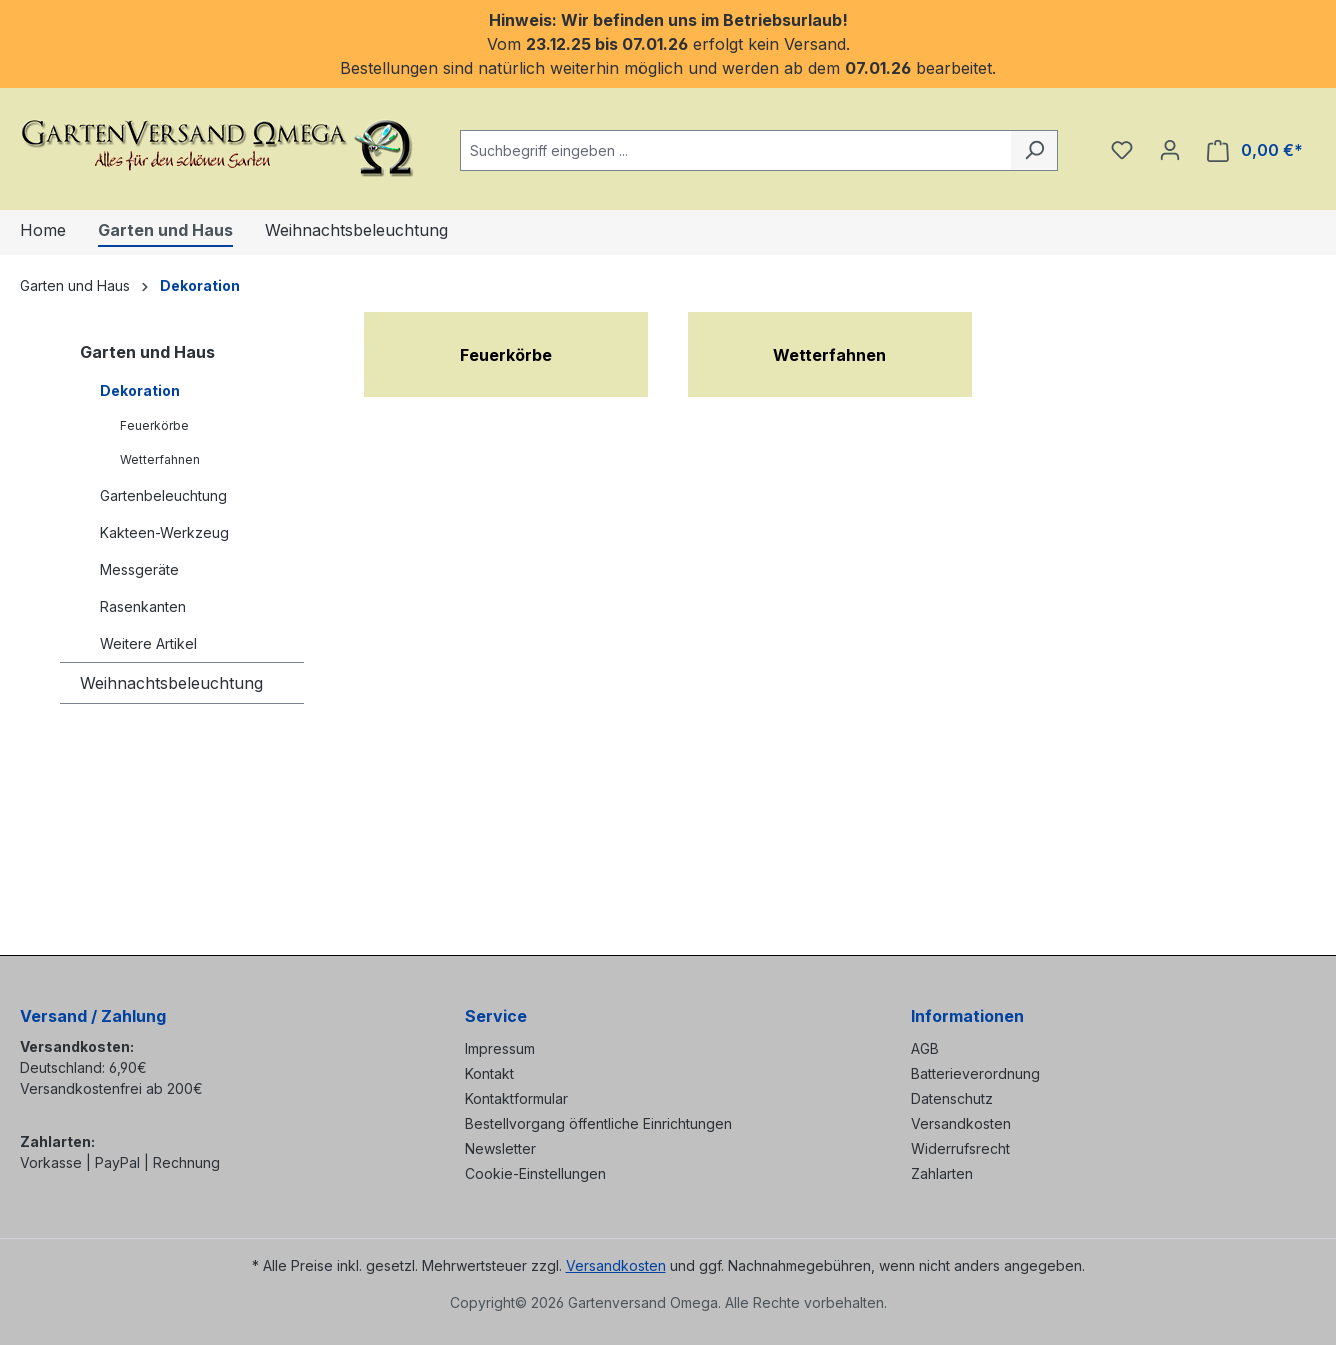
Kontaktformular (516, 1098)
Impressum (500, 1048)
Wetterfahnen (160, 459)
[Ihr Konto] (1170, 150)
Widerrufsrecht (960, 1148)
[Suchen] (1034, 150)
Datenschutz (952, 1098)
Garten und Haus (147, 352)
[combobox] (736, 150)
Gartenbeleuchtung (163, 495)
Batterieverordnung (975, 1073)
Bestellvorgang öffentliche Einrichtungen (598, 1123)
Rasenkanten (143, 606)
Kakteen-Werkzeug (164, 532)
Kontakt (489, 1073)
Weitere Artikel (148, 643)
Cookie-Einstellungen (535, 1173)
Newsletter (500, 1148)
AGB (925, 1048)
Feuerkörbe (154, 425)
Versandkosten (961, 1123)
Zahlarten (942, 1173)
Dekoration (140, 390)
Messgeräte (139, 569)
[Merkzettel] (1122, 150)
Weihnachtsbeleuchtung (171, 683)
